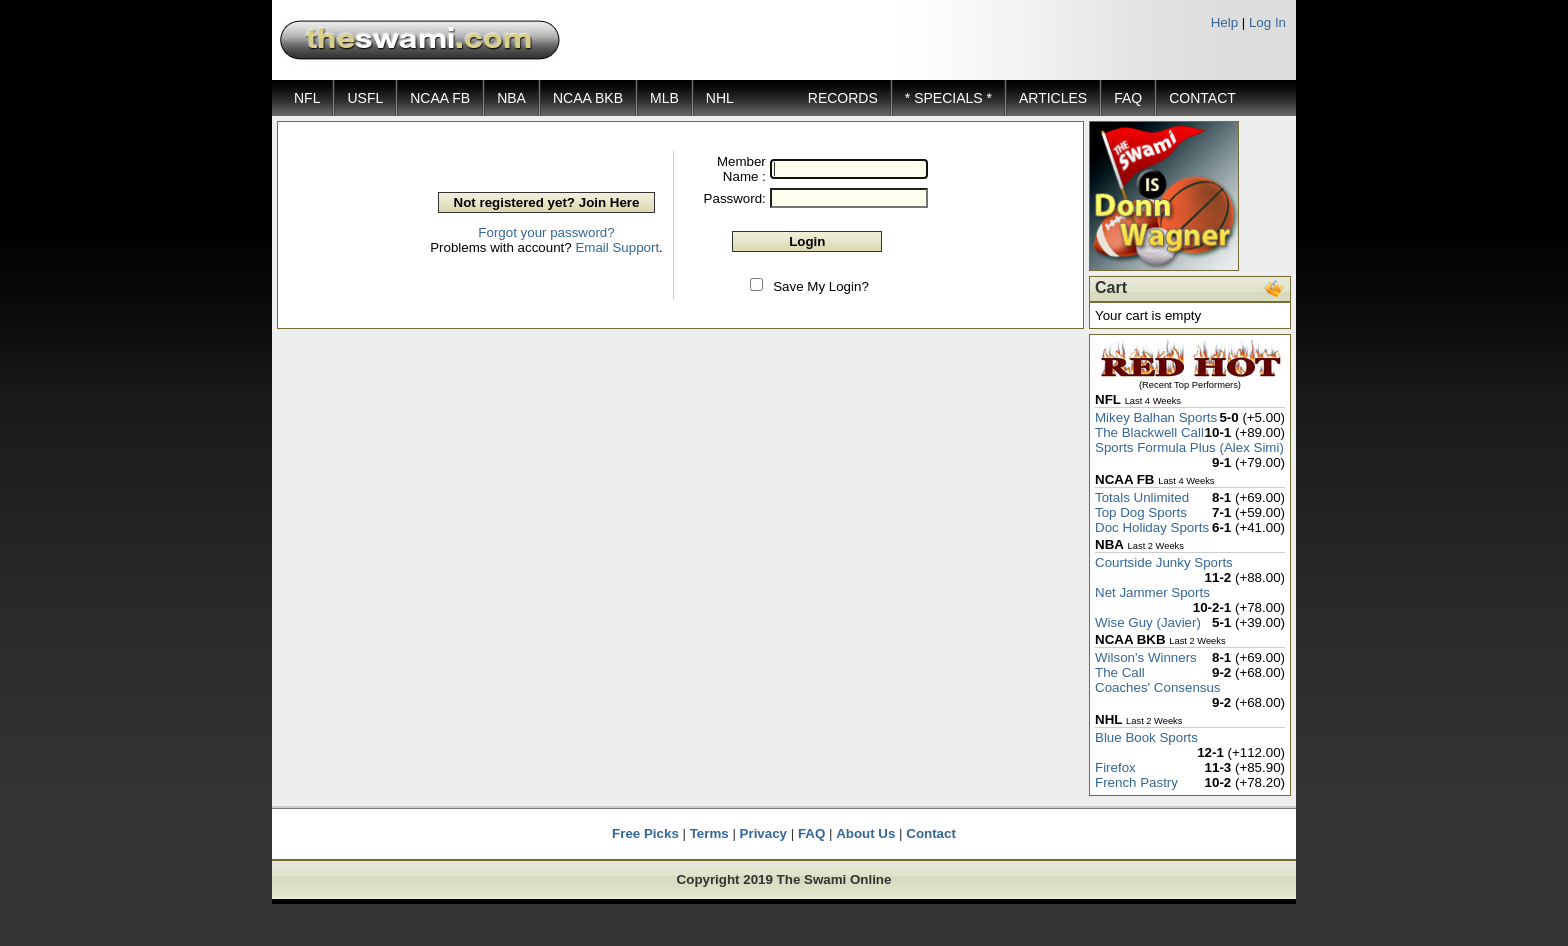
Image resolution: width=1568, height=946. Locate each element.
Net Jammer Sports (1152, 592)
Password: (735, 198)
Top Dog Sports (1141, 512)
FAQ (1128, 98)
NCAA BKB (588, 98)
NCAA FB (440, 98)
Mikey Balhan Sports (1156, 417)
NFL (307, 98)
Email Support (617, 247)
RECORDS (843, 98)
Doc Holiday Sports (1152, 527)
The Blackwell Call (1149, 432)
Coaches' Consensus (1158, 687)
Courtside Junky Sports (1164, 562)
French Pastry (1136, 782)
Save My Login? (821, 286)
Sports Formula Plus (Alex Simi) (1189, 447)
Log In (1267, 22)
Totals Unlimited (1142, 497)
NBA (511, 98)
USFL (365, 98)
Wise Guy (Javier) (1148, 622)
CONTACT (1202, 98)
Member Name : (741, 169)
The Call (1120, 672)
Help (1224, 22)
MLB (664, 98)
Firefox (1115, 767)
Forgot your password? (546, 232)
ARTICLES (1053, 98)
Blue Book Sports (1146, 737)
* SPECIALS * (948, 98)
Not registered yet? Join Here (547, 202)
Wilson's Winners (1146, 657)
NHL (720, 98)
